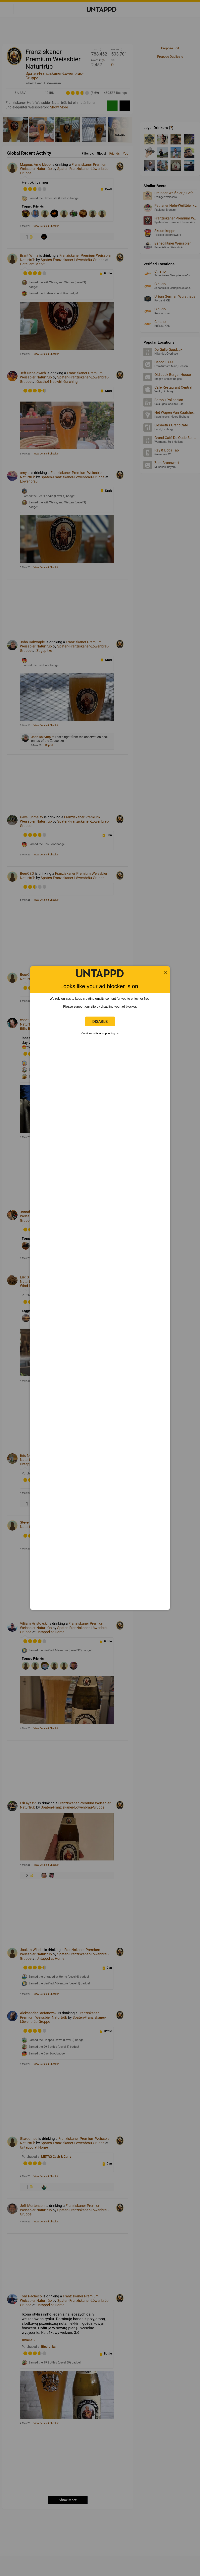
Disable (100, 1021)
